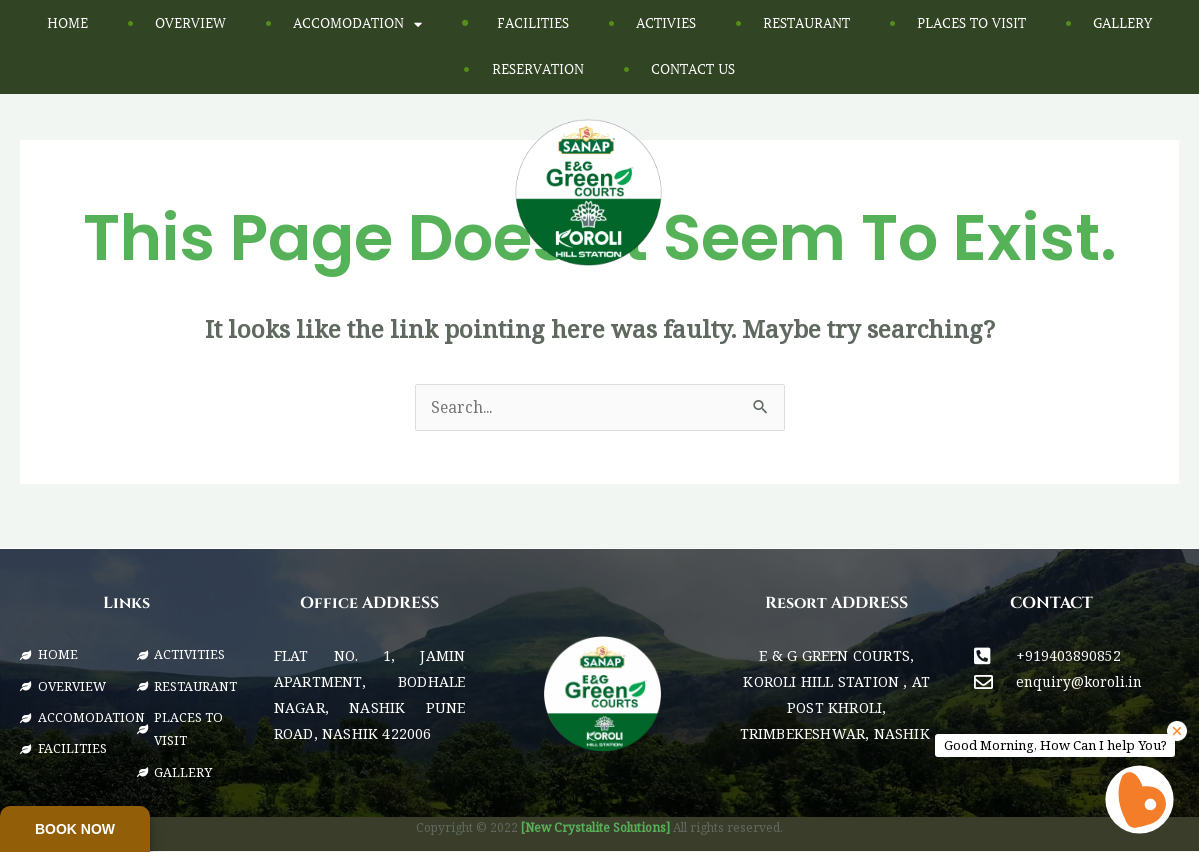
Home (67, 23)
